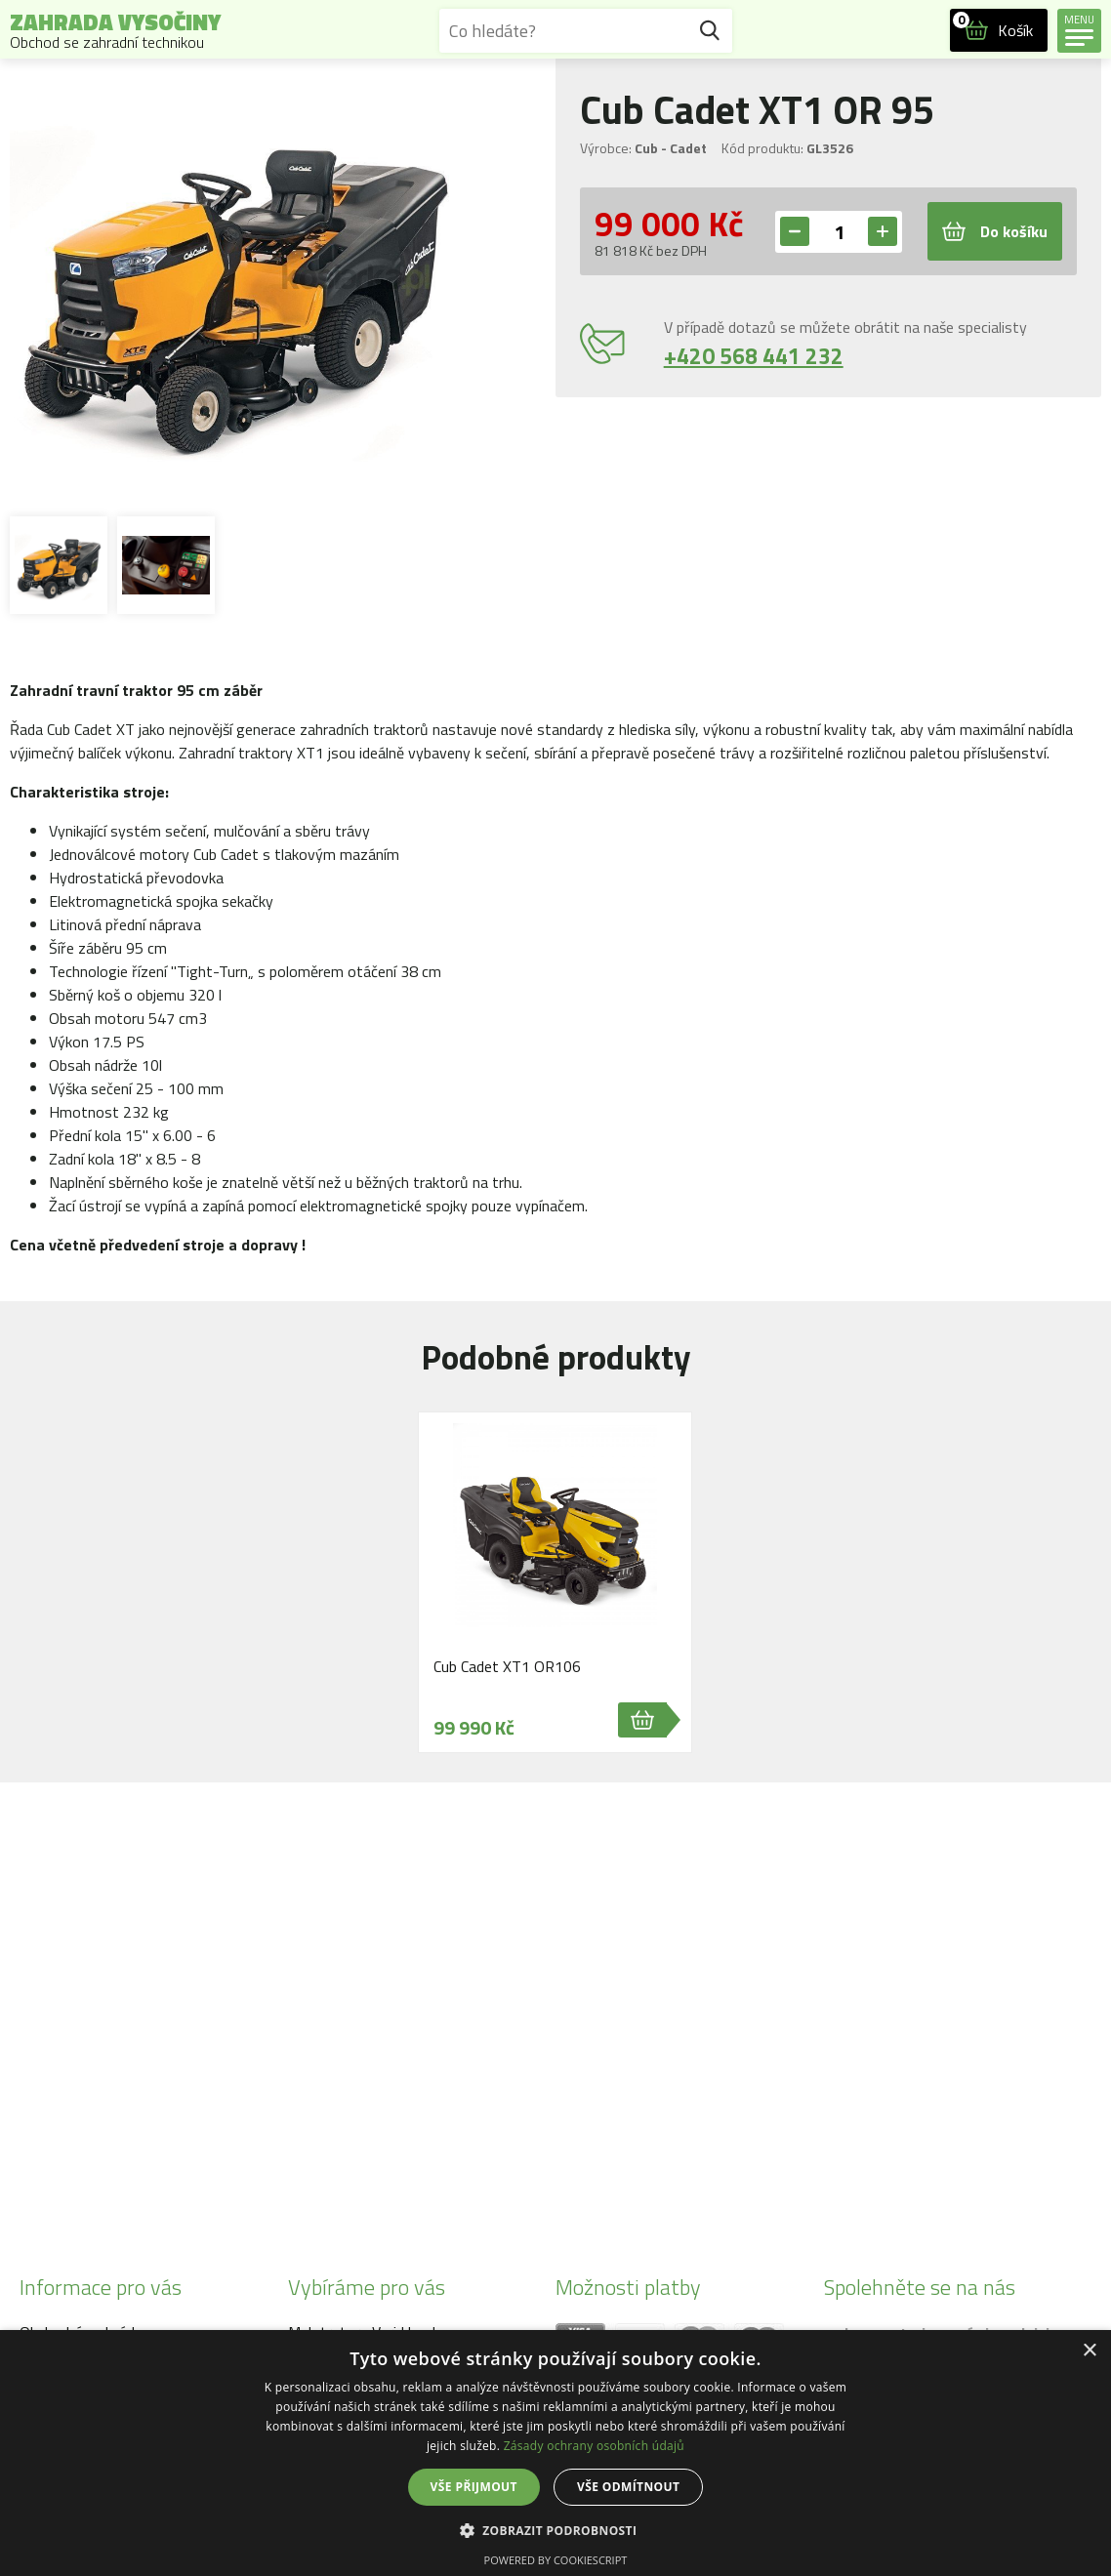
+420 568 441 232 (754, 356)
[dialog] (555, 2453)
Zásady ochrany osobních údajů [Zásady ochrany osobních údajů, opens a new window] (594, 2445)
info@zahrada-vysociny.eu (178, 2122)
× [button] (1089, 2351)
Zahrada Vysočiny (115, 31)
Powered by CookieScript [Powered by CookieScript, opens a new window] (556, 2560)
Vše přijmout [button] (474, 2486)
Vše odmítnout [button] (628, 2486)
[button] (556, 2529)
